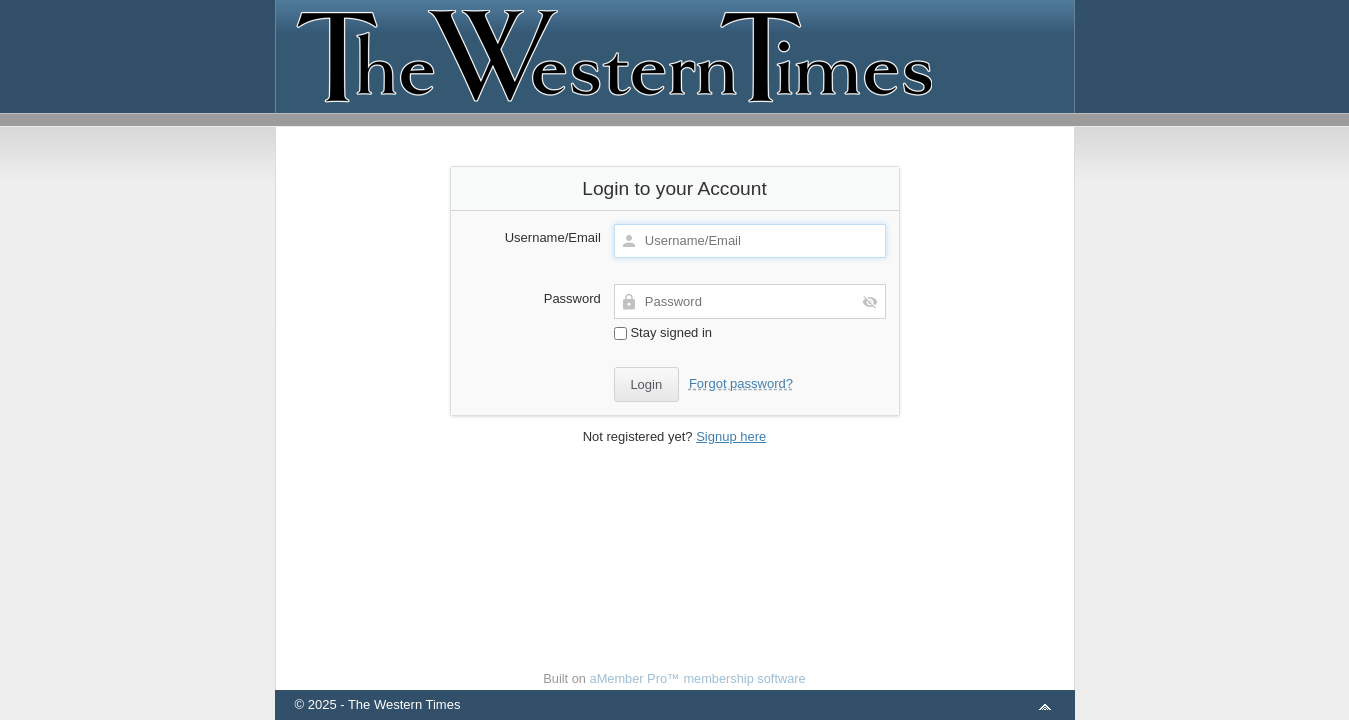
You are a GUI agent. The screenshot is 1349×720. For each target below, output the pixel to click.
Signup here (731, 436)
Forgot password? (741, 383)
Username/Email (553, 237)
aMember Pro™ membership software (698, 678)
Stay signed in (663, 332)
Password (572, 298)
